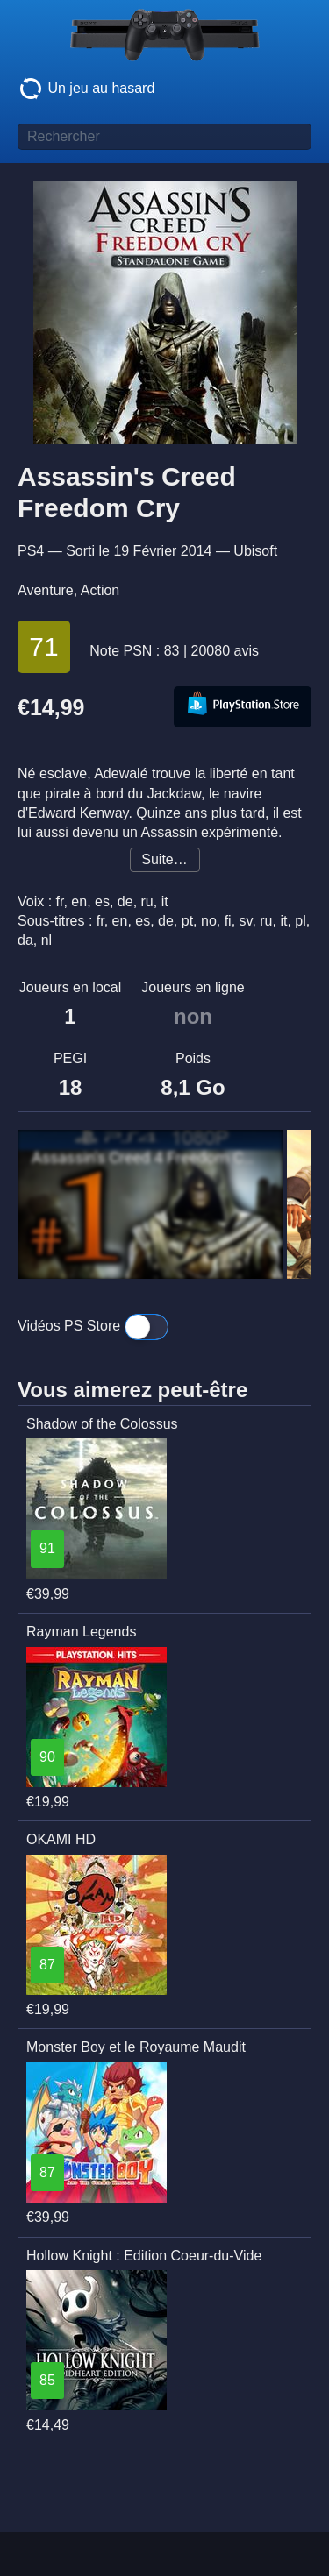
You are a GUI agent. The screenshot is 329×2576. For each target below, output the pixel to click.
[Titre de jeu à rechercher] (164, 137)
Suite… (164, 859)
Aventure (46, 590)
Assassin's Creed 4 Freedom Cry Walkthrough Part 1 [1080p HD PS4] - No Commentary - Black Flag (150, 1158)
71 (43, 646)
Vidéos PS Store (93, 1327)
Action (100, 590)
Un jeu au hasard (86, 88)
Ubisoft (255, 550)
